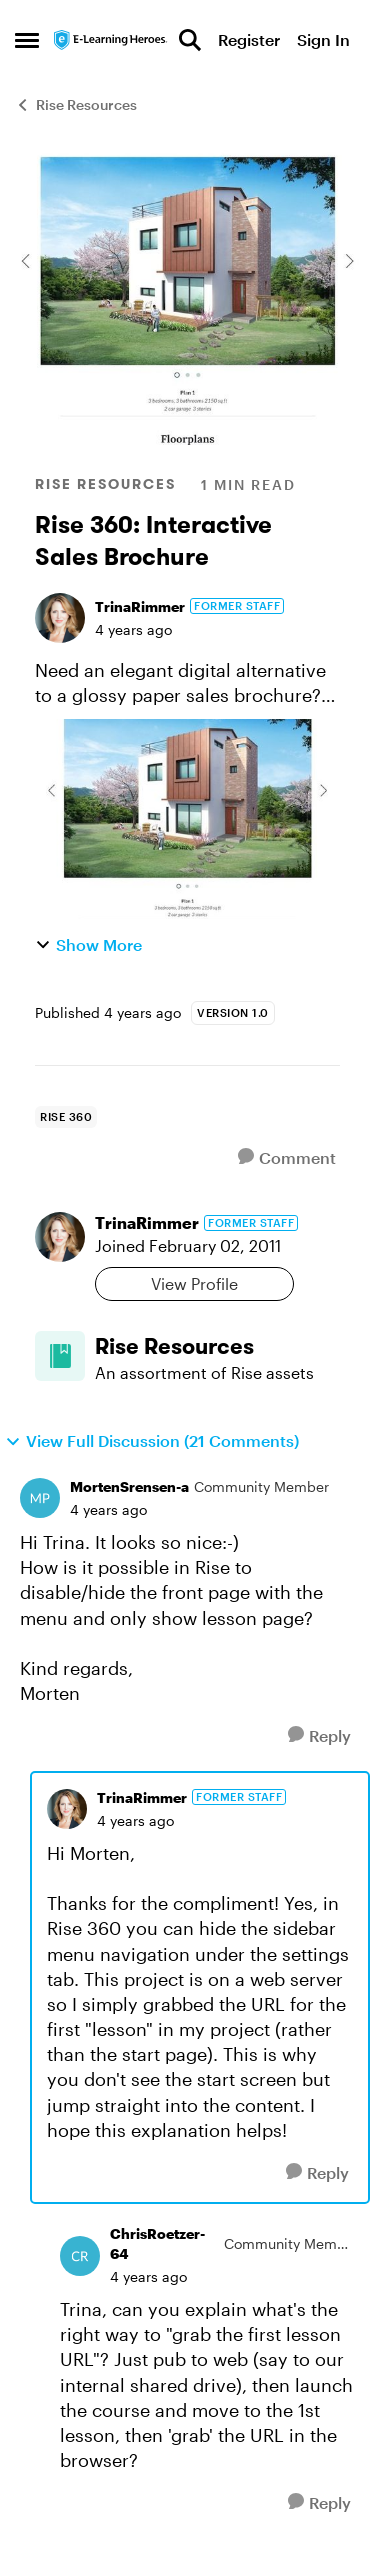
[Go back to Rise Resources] (217, 1346)
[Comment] (287, 1157)
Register (249, 39)
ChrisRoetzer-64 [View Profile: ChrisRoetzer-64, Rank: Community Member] (157, 2243)
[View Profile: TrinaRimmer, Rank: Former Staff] (60, 618)
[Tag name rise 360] (66, 1117)
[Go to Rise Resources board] (60, 1356)
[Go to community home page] (111, 39)
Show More (88, 944)
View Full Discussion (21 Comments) (152, 1441)
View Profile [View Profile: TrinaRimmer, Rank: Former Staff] (194, 1283)
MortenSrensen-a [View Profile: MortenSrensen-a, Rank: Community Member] (129, 1486)
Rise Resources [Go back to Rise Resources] (76, 104)
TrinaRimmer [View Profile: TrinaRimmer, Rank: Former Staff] (140, 606)
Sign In (323, 39)
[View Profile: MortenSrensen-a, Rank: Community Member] (40, 1498)
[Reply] (319, 1735)
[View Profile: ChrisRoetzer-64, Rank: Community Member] (80, 2256)
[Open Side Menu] (27, 40)
